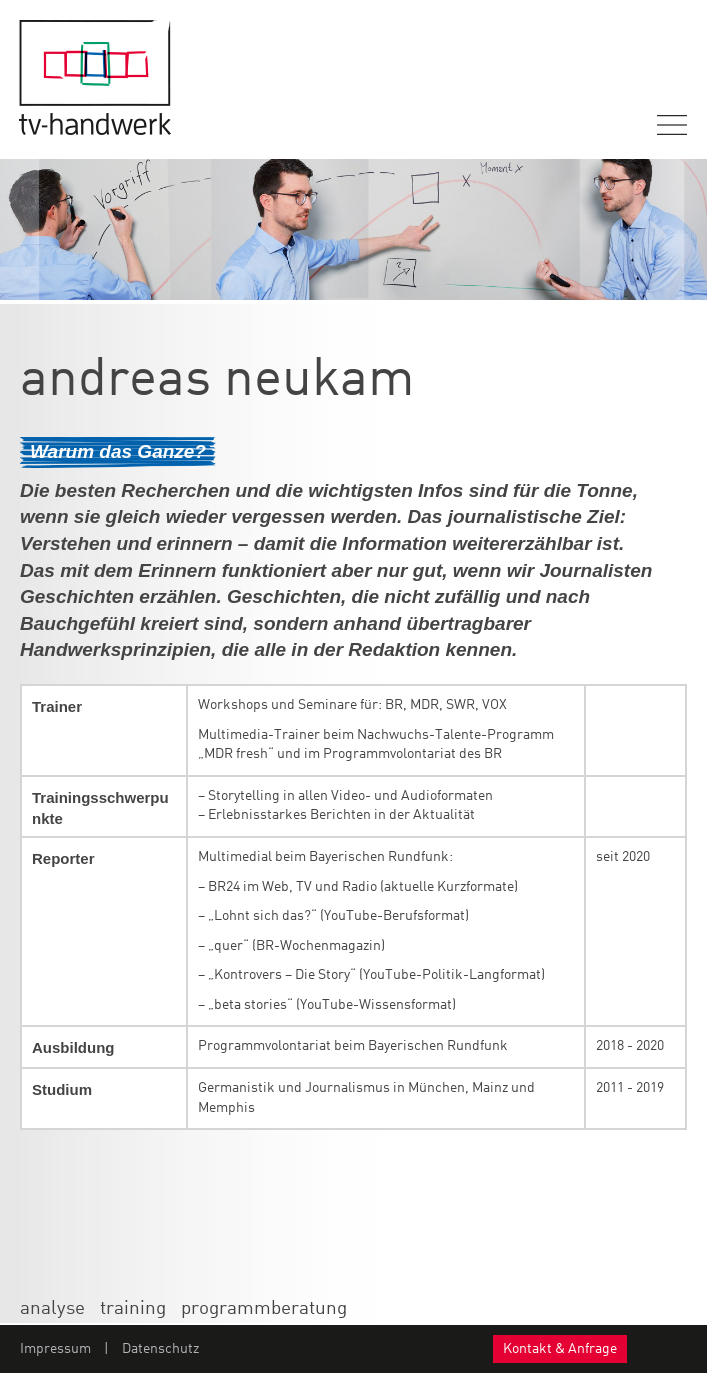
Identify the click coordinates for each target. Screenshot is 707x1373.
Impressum (55, 1349)
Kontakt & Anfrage (560, 1349)
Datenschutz (160, 1349)
